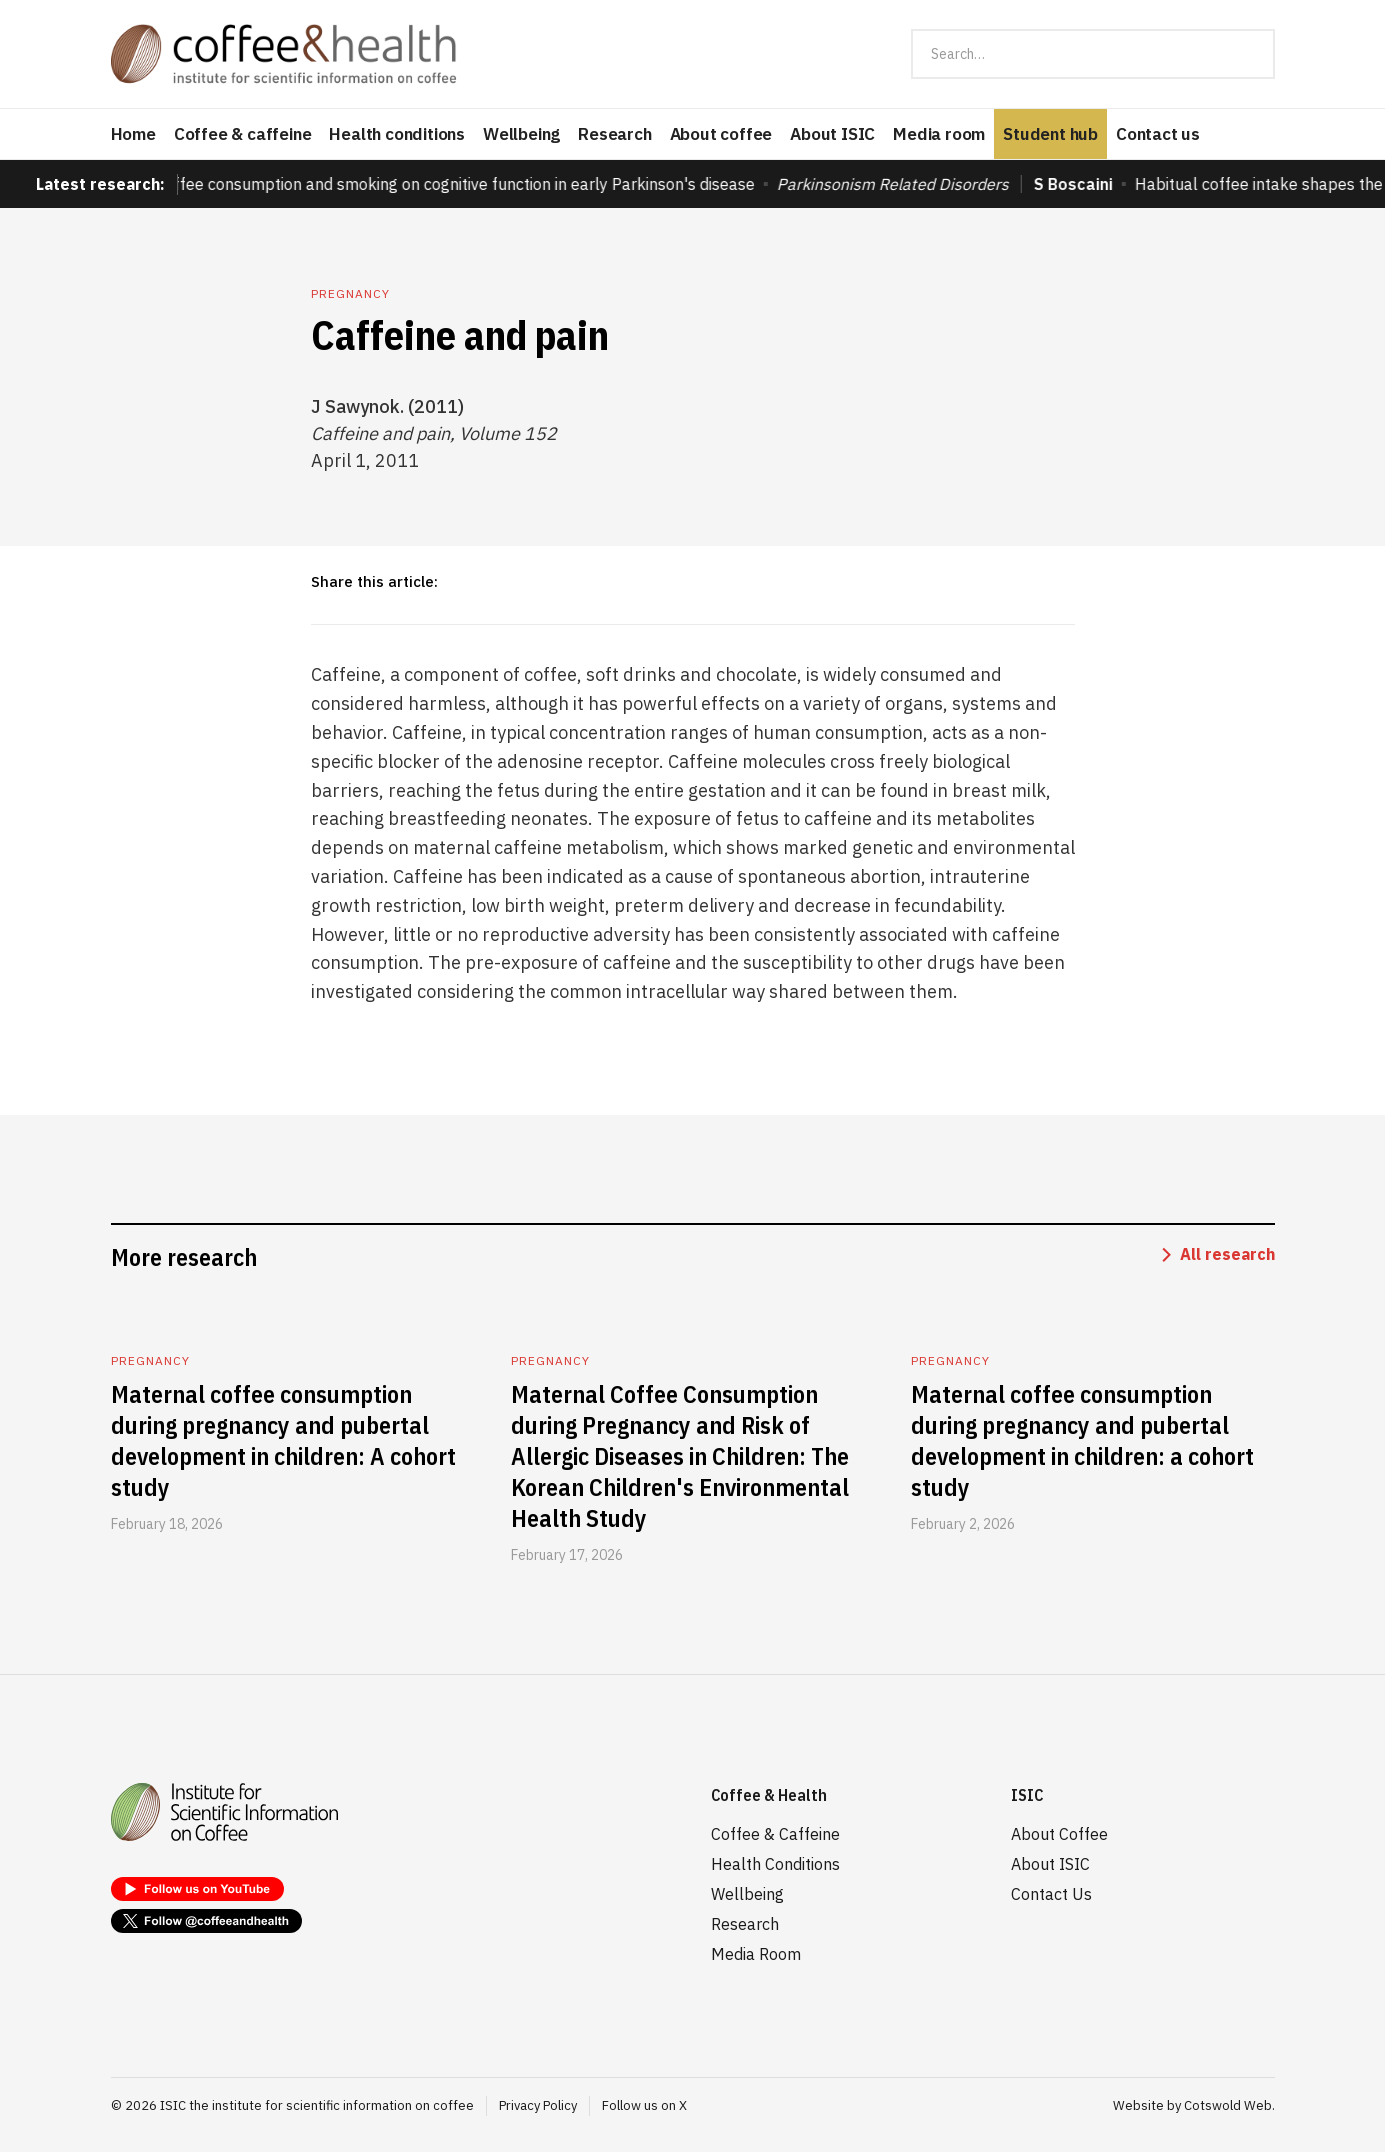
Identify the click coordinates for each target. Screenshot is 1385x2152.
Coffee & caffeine (243, 134)
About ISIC (832, 134)
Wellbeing (521, 134)
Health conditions (397, 134)
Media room (939, 134)
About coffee (721, 134)
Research (614, 134)
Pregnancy (350, 293)
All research (1227, 1254)
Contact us (1158, 134)
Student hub (1050, 134)
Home (133, 134)
